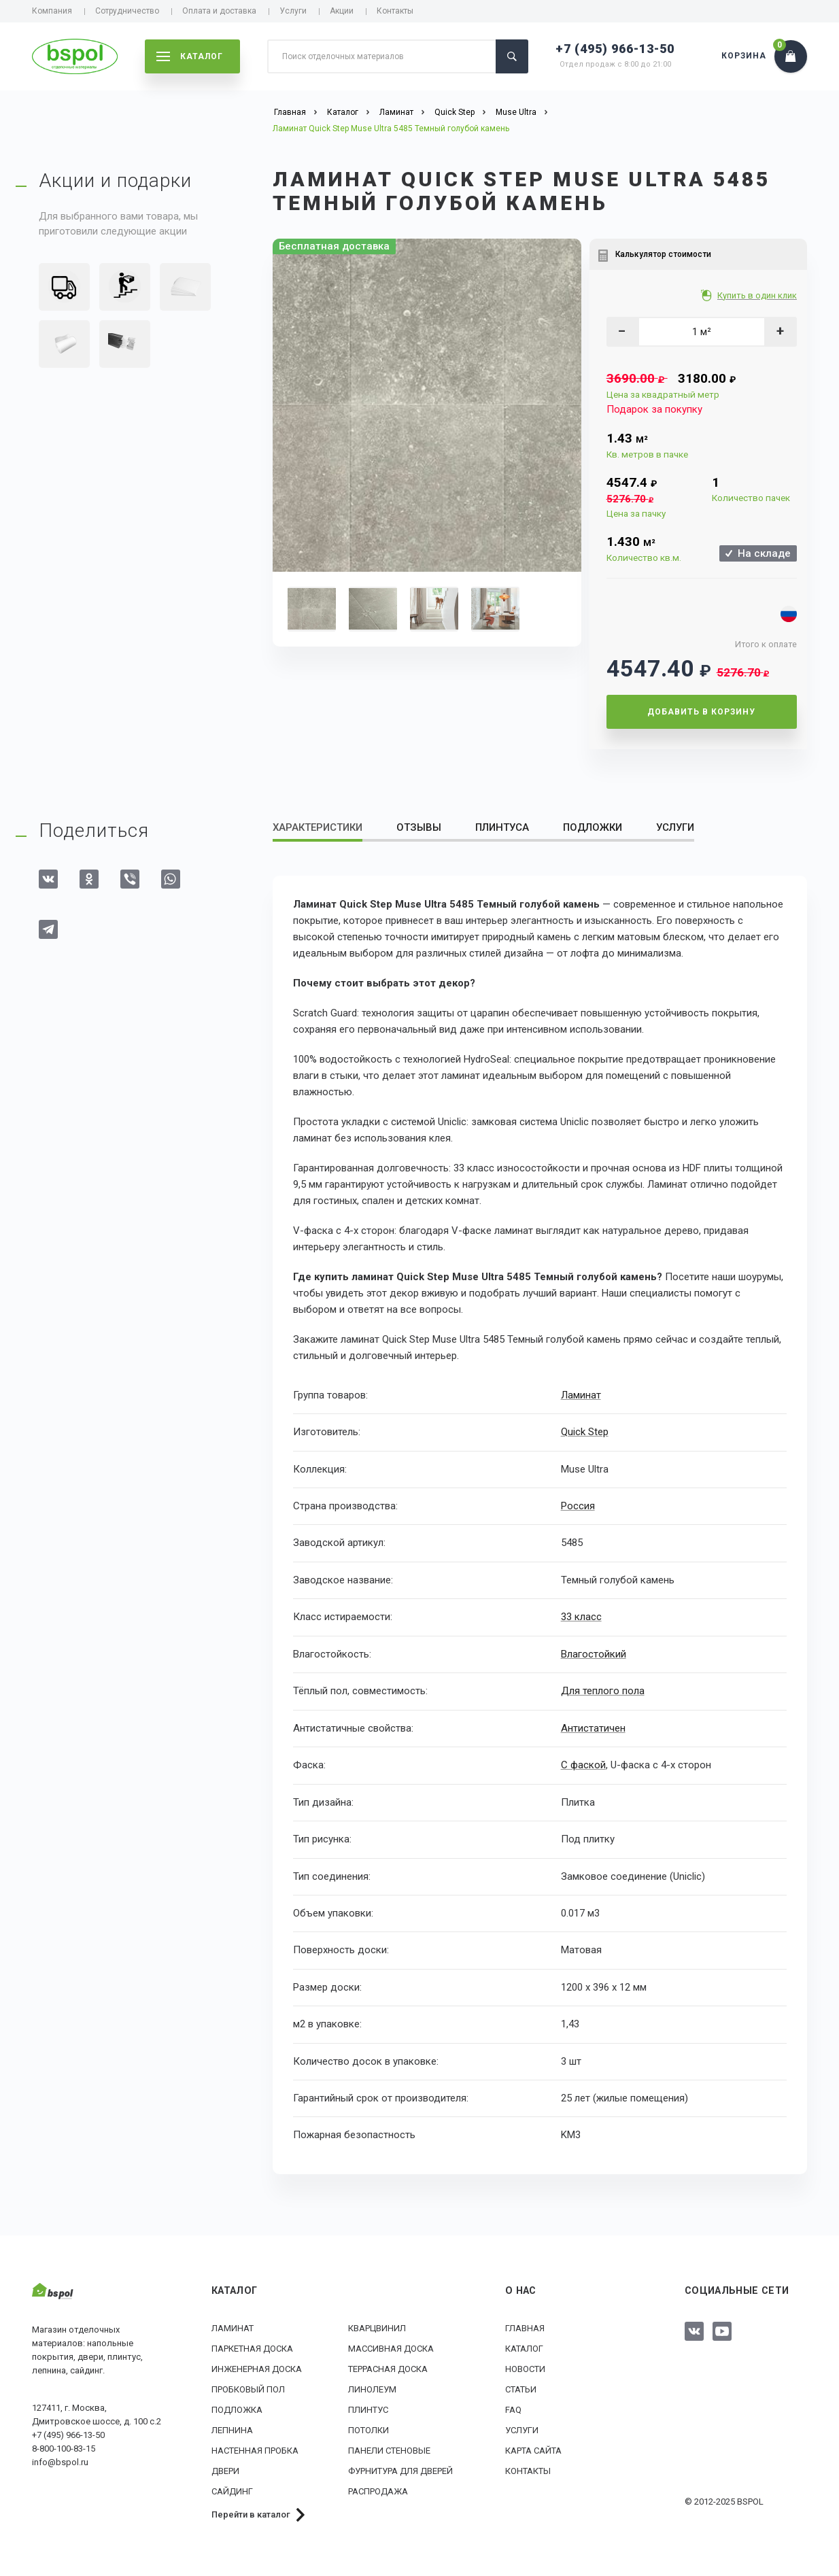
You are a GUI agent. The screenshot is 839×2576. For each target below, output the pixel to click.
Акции (342, 11)
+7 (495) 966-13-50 (614, 48)
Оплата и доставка (219, 11)
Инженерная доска (256, 2368)
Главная (525, 2327)
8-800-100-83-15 (63, 2448)
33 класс (581, 1617)
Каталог (524, 2348)
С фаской (583, 1765)
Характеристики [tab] (317, 827)
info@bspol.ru (60, 2462)
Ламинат (581, 1395)
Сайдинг (232, 2491)
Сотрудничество (127, 11)
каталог (189, 56)
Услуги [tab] (675, 827)
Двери (225, 2470)
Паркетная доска (252, 2348)
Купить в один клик (758, 295)
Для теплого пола (603, 1691)
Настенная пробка (254, 2450)
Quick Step (585, 1432)
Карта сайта (533, 2450)
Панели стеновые (389, 2450)
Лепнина (232, 2429)
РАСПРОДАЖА (378, 2491)
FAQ (513, 2409)
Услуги (293, 11)
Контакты (395, 11)
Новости (525, 2368)
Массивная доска (391, 2348)
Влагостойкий (593, 1653)
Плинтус (368, 2409)
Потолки (368, 2429)
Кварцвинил (377, 2327)
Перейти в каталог (250, 2514)
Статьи (520, 2389)
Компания (52, 11)
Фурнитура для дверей (400, 2470)
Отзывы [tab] (418, 827)
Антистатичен (593, 1727)
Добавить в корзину (701, 712)
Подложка (236, 2409)
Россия (578, 1506)
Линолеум (372, 2389)
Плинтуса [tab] (502, 827)
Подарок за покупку (654, 409)
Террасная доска (388, 2368)
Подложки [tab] (592, 827)
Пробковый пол (248, 2389)
